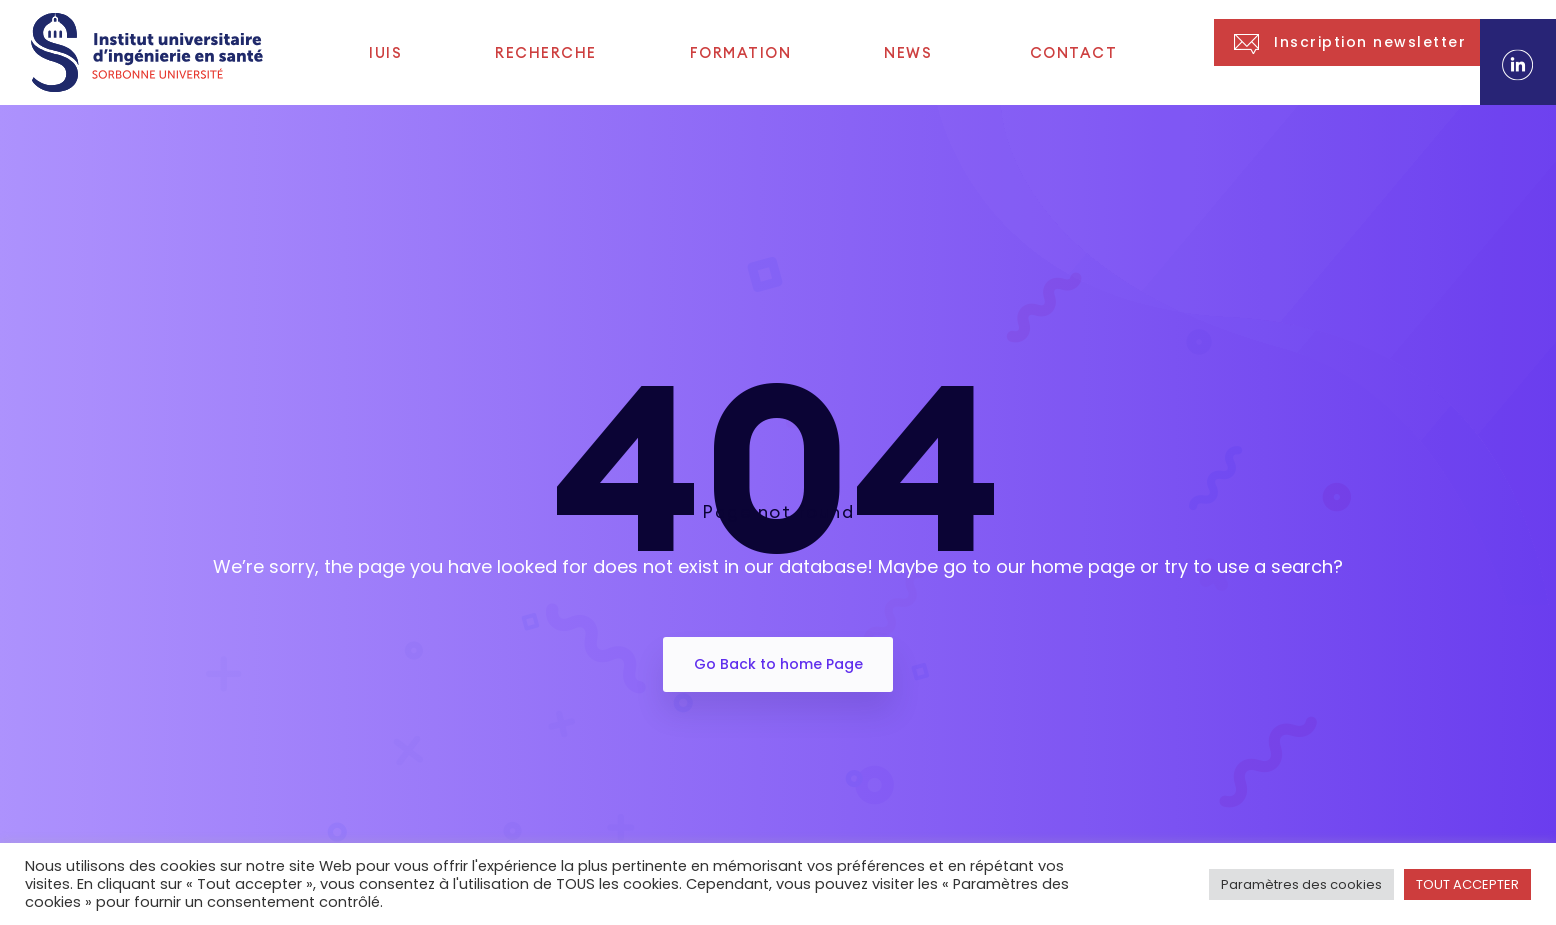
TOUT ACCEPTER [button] (1467, 884)
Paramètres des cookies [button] (1301, 884)
